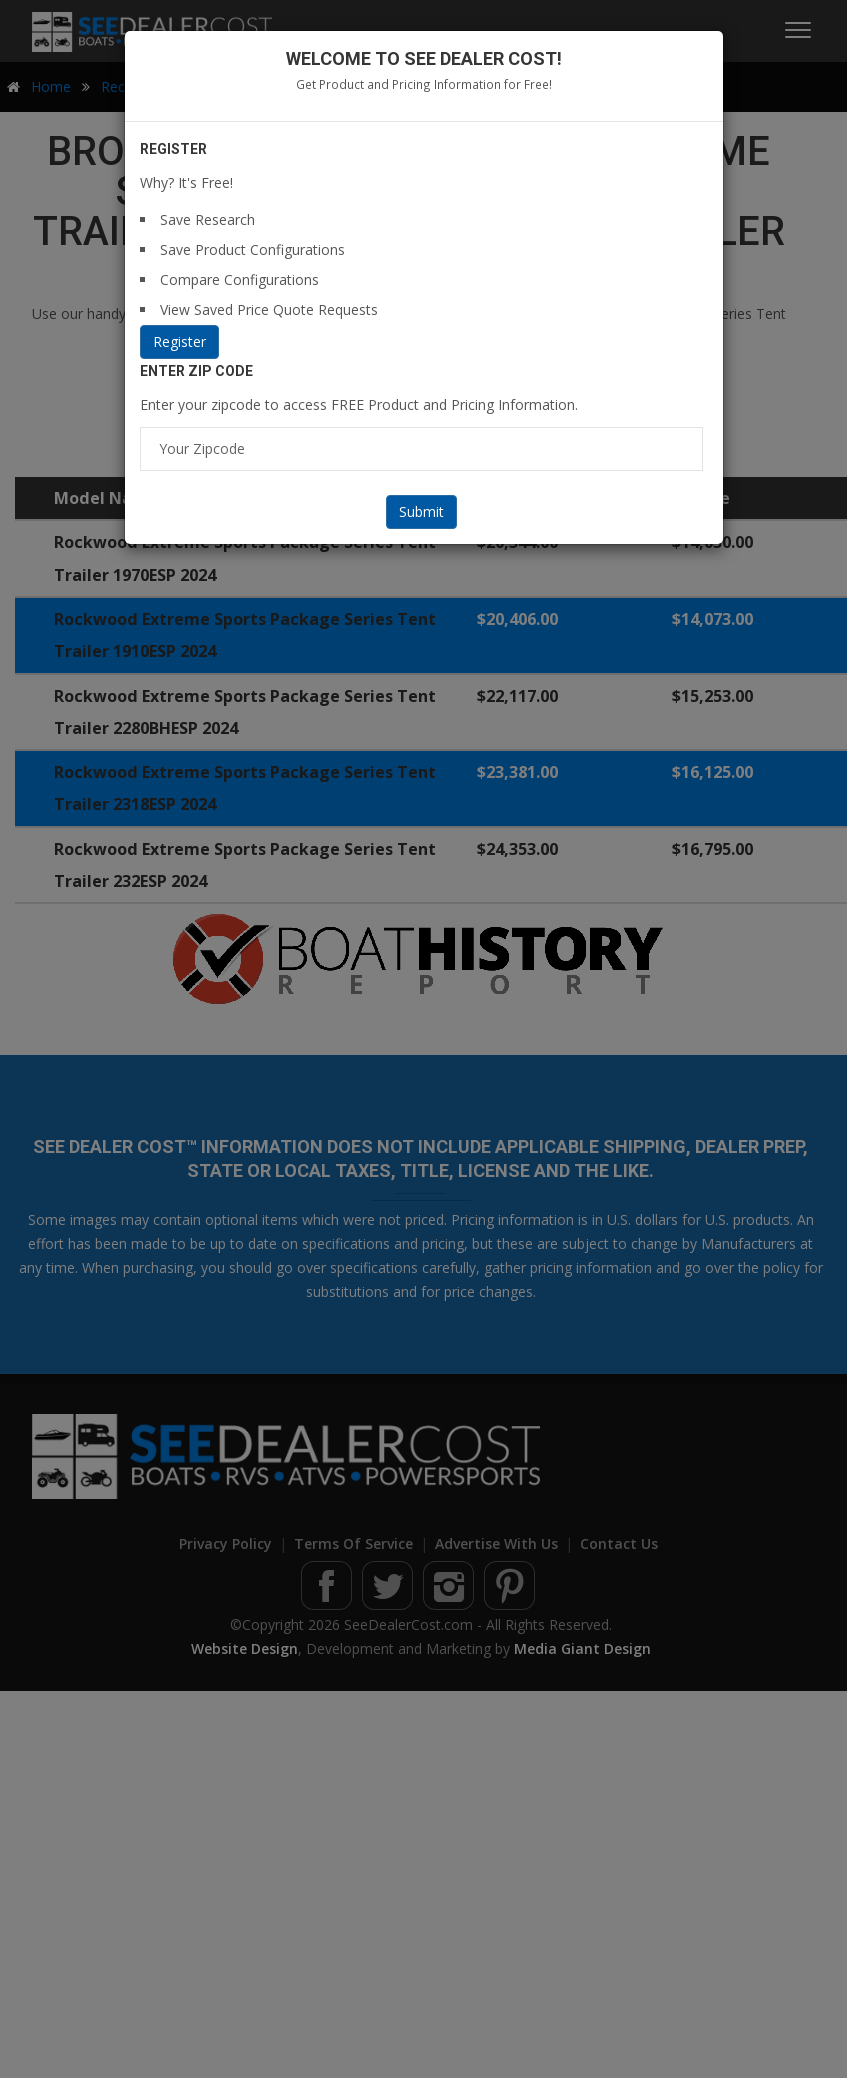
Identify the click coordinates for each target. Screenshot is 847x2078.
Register (179, 341)
